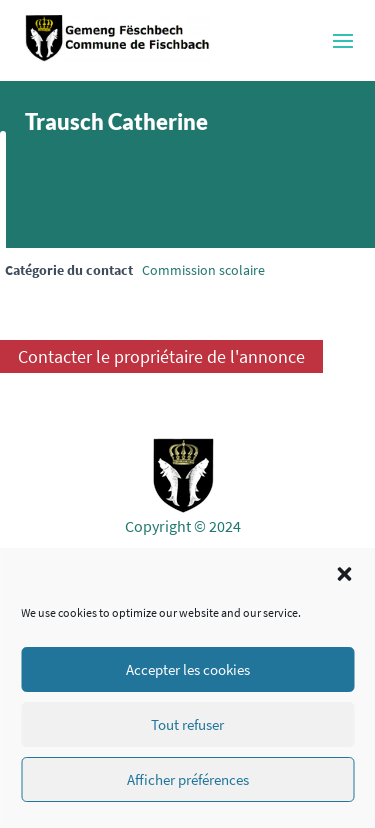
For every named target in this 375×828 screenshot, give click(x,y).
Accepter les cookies (188, 669)
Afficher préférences (188, 779)
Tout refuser (187, 724)
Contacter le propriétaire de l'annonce (161, 356)
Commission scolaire (203, 270)
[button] (344, 574)
